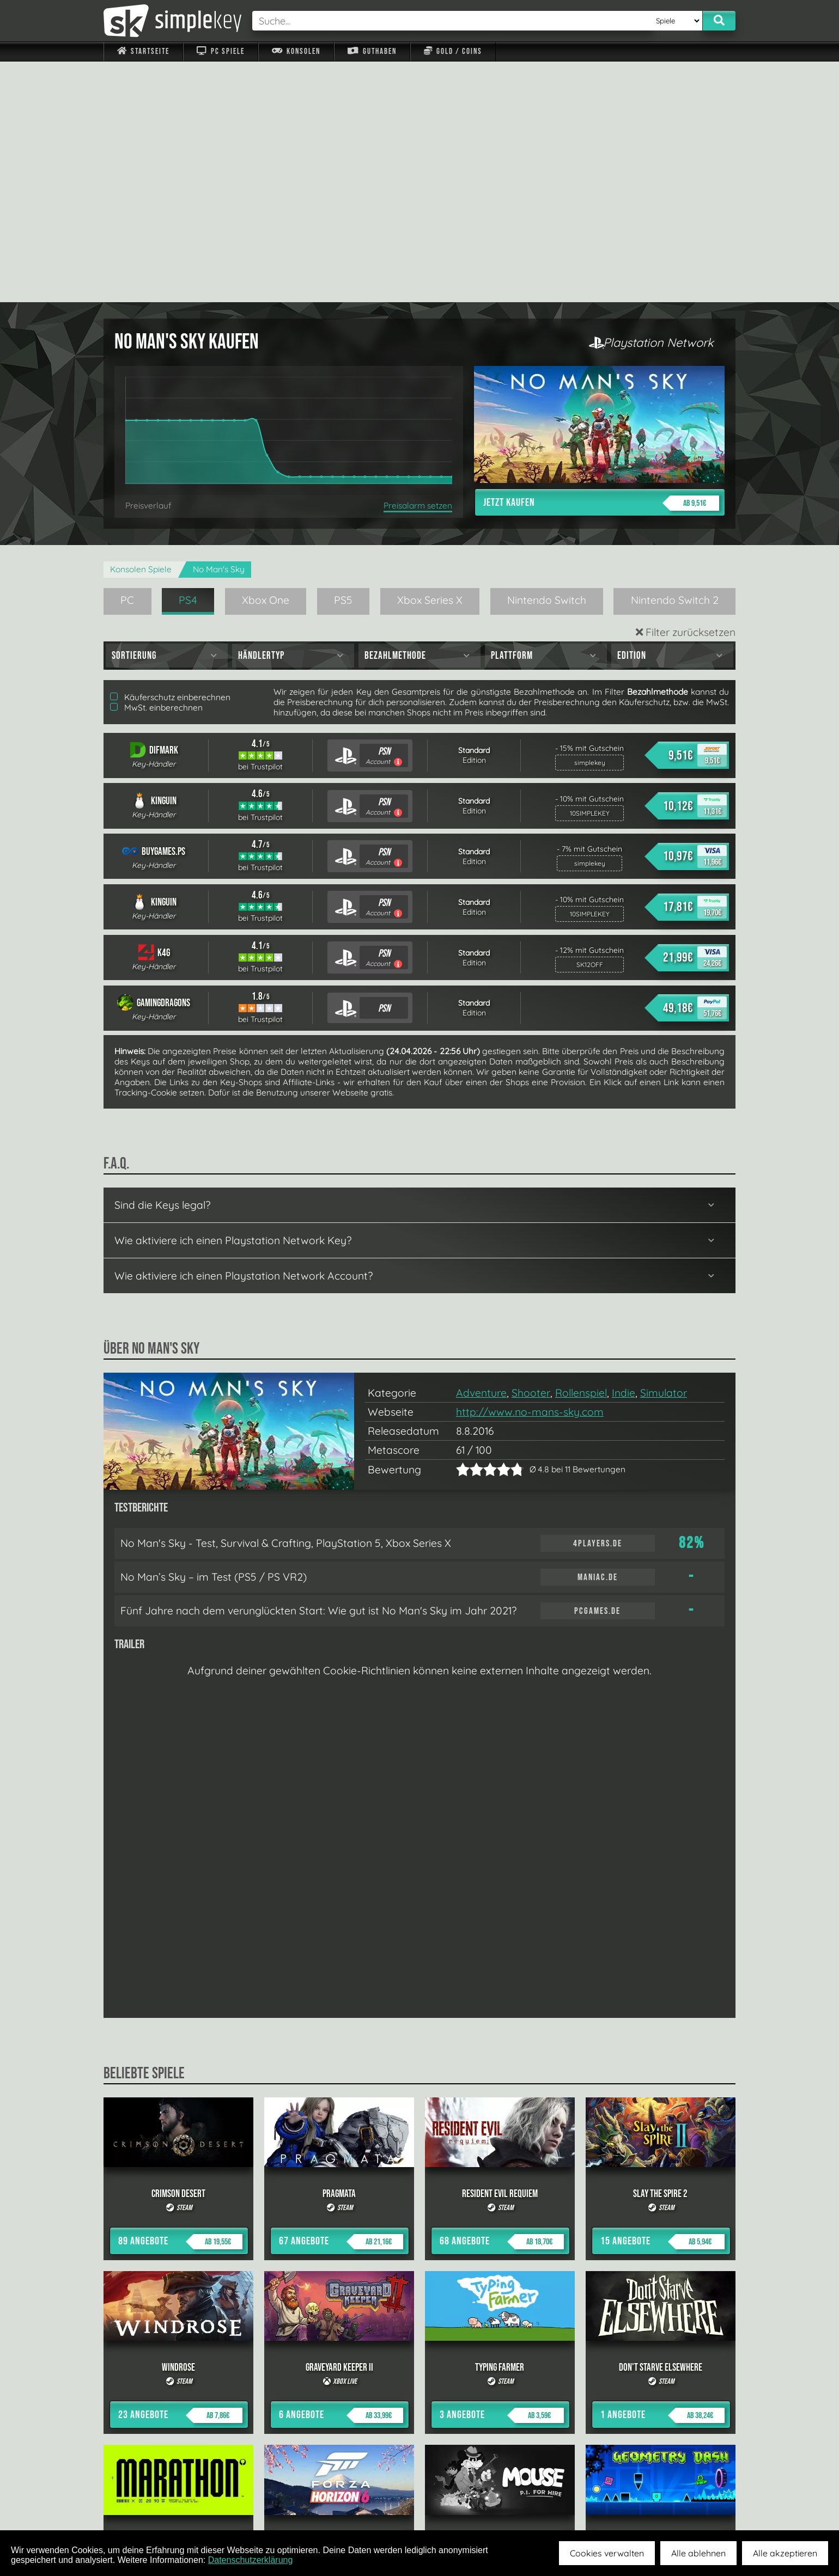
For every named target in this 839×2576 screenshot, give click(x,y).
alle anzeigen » (419, 2386)
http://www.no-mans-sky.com (530, 1171)
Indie (623, 1152)
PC (127, 359)
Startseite (143, 51)
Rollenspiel (581, 1152)
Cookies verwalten (607, 2553)
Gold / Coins (453, 51)
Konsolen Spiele (141, 328)
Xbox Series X (430, 359)
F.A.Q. (350, 2505)
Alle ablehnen (698, 2553)
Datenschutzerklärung (250, 2560)
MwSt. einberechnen (156, 467)
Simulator (663, 1152)
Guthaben (372, 51)
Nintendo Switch (546, 359)
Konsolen (296, 51)
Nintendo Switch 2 (675, 359)
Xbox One (265, 359)
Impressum (150, 2505)
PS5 (343, 359)
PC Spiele (220, 51)
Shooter (531, 1152)
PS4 (188, 359)
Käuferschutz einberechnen (170, 456)
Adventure (481, 1152)
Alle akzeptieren (785, 2553)
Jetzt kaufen (601, 262)
